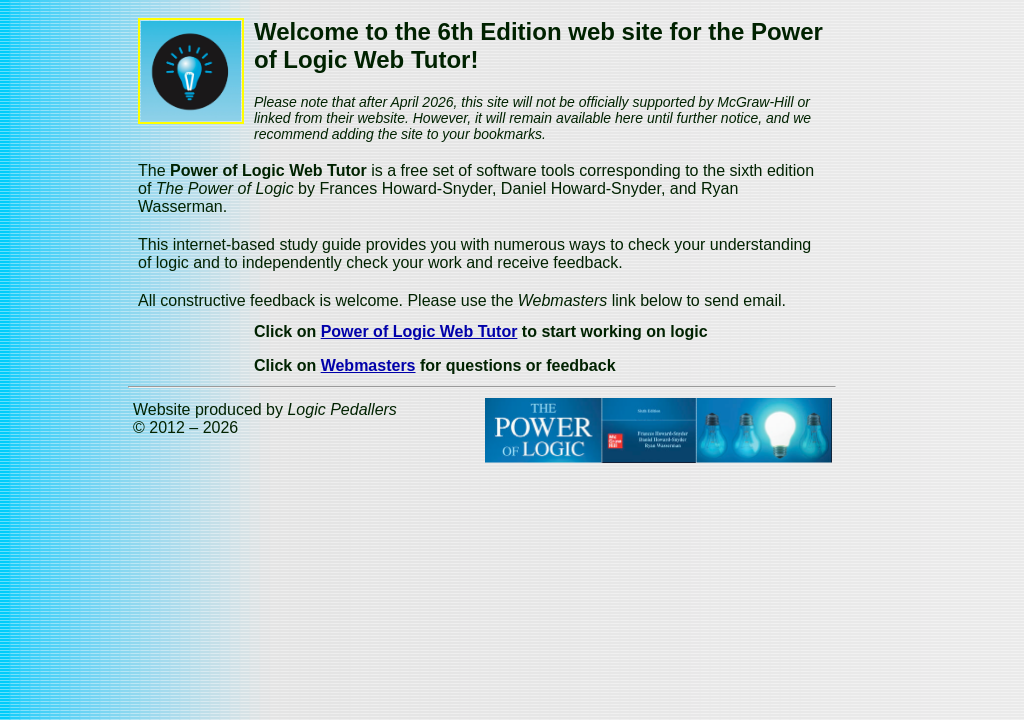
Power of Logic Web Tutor (419, 331)
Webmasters (368, 365)
